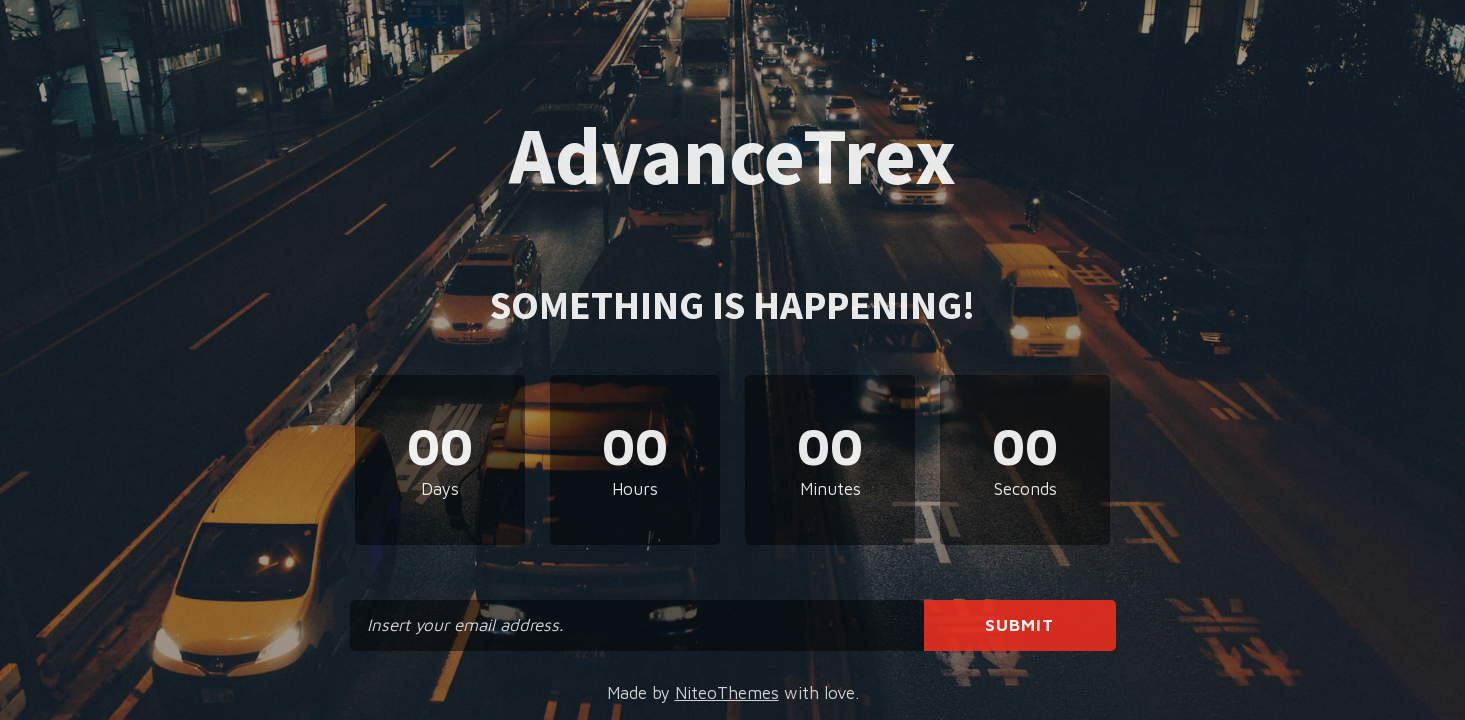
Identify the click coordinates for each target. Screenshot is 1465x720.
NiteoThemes (727, 693)
